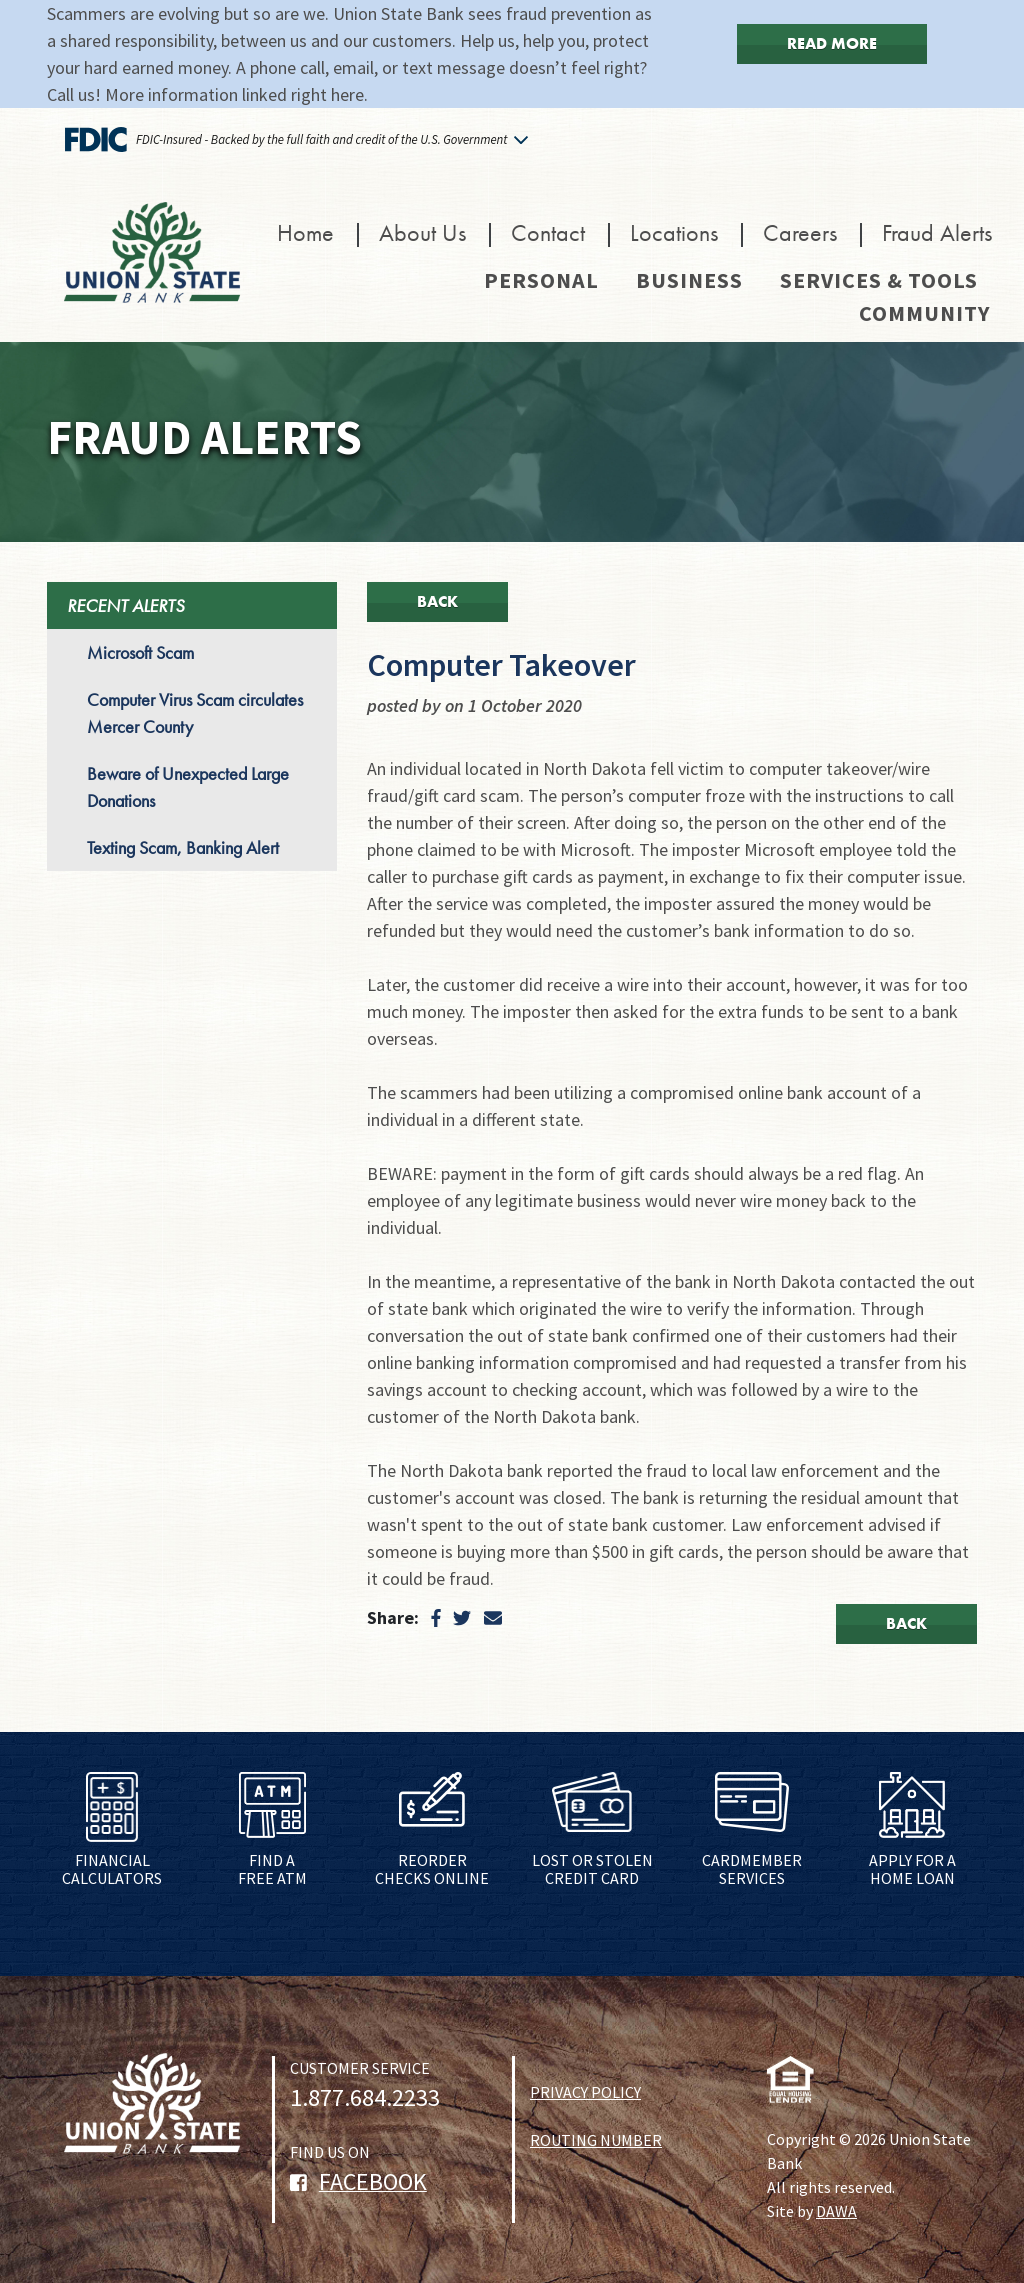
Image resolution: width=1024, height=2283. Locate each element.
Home (305, 232)
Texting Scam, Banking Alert (183, 847)
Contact (548, 232)
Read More (832, 43)
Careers (800, 232)
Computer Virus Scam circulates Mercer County (195, 713)
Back (437, 601)
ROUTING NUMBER (596, 2140)
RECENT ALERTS (125, 605)
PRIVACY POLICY (585, 2092)
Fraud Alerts (937, 232)
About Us (422, 232)
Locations (674, 232)
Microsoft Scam (140, 652)
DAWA (836, 2211)
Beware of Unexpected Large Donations (188, 787)
